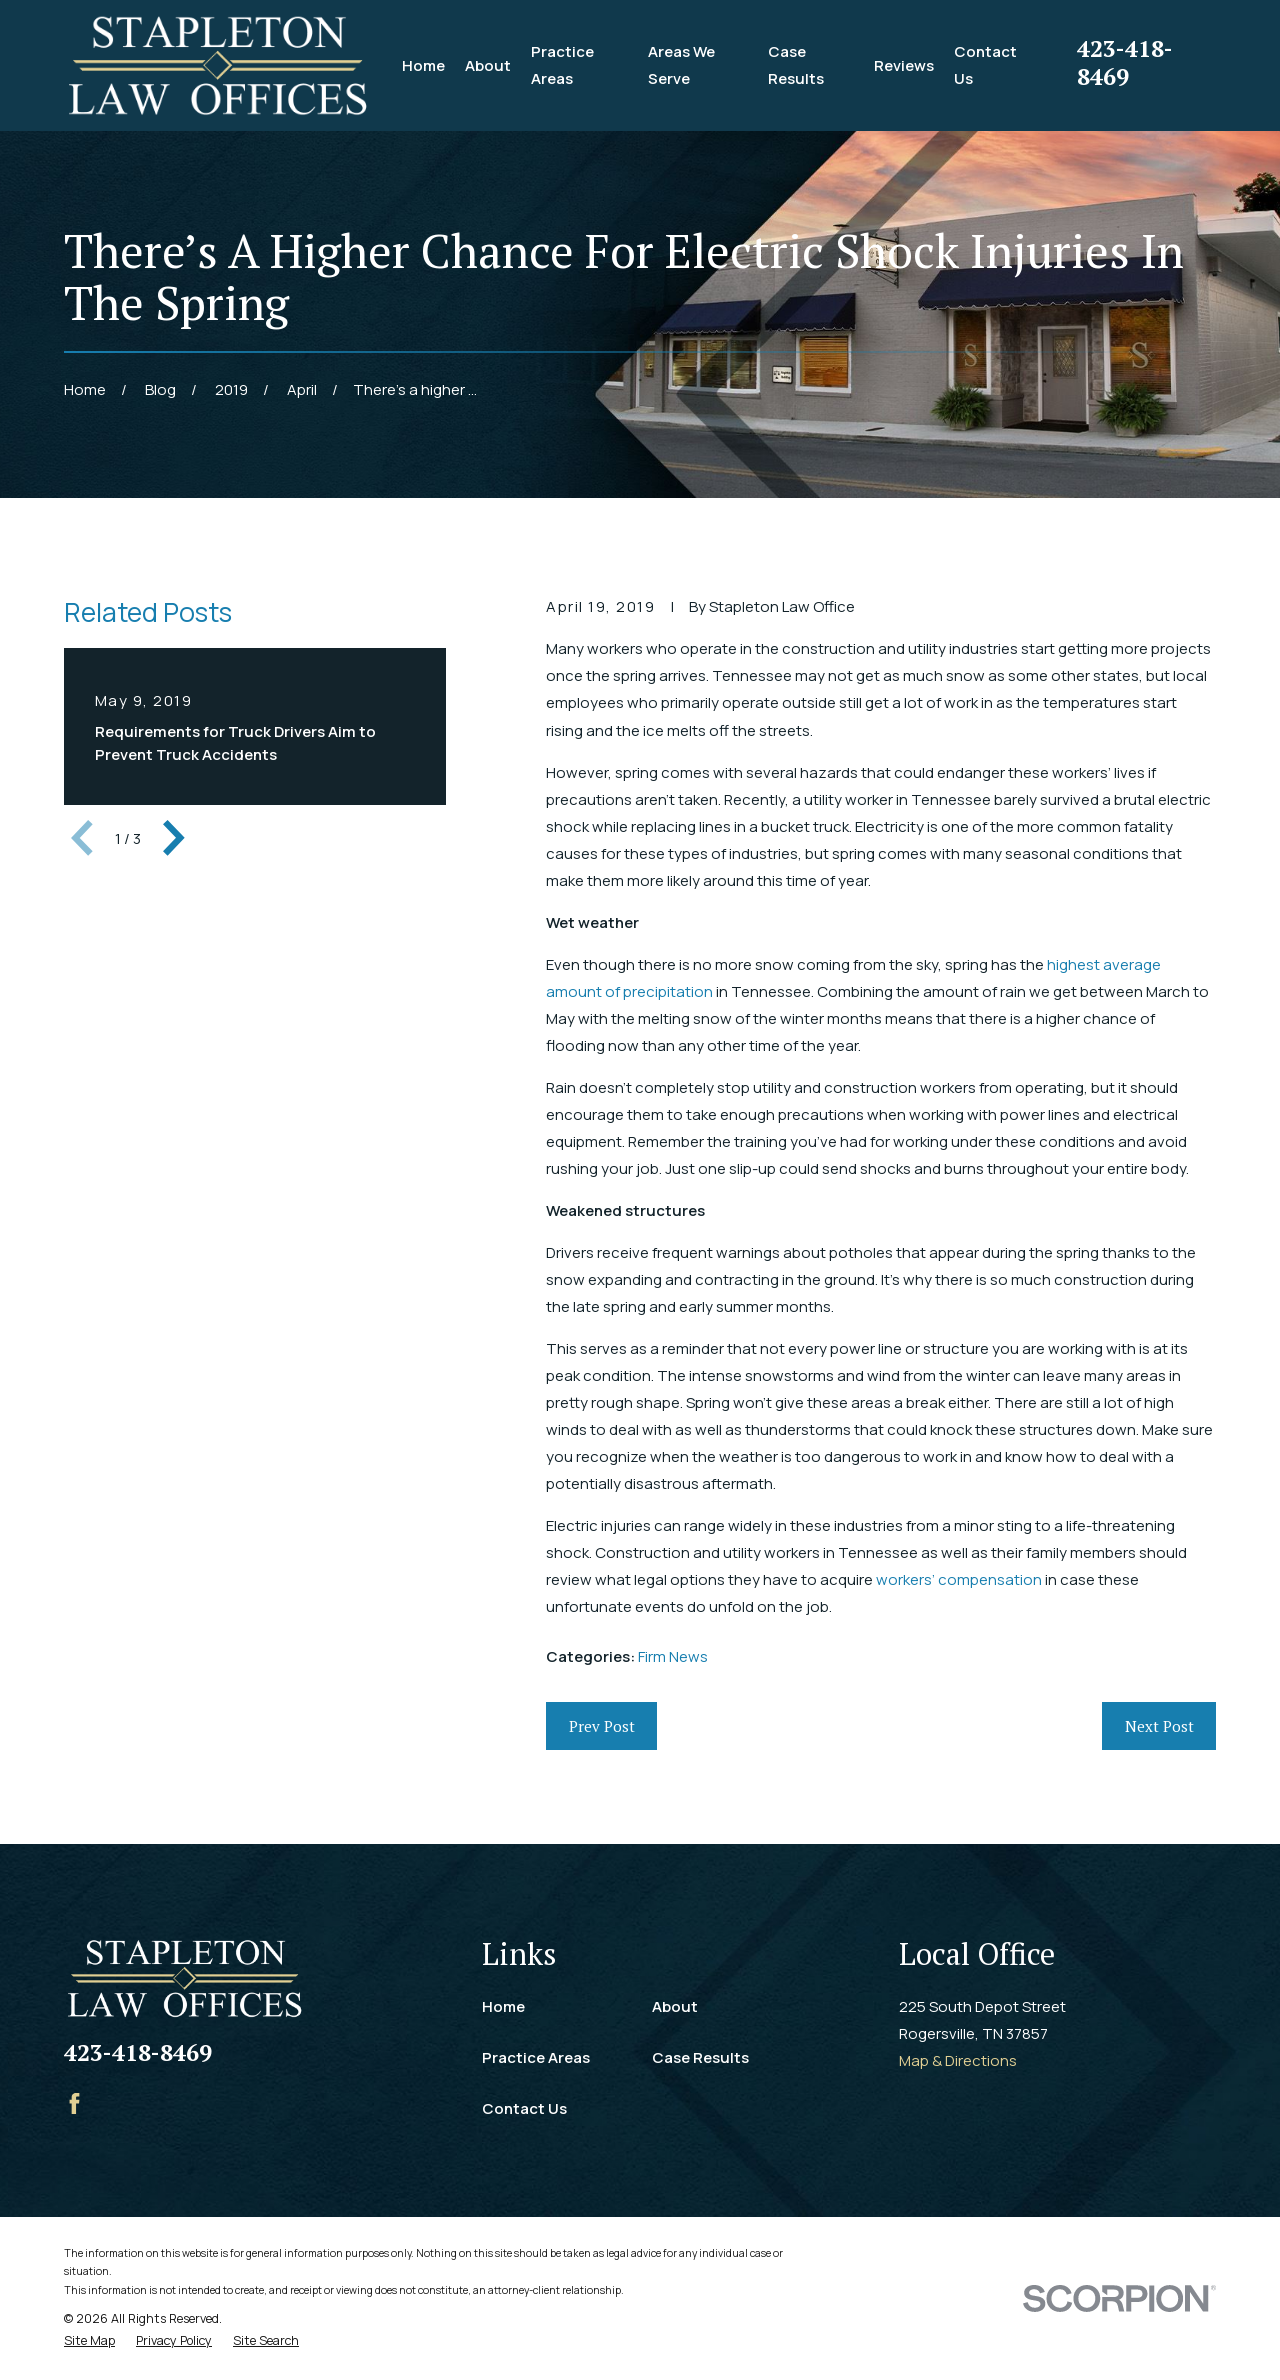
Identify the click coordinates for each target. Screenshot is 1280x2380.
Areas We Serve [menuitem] (681, 65)
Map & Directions (958, 2060)
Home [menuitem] (423, 65)
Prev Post (602, 1726)
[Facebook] (74, 2103)
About (675, 2006)
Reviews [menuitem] (904, 65)
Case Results (700, 2057)
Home (503, 2006)
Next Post (1159, 1726)
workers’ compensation (959, 1579)
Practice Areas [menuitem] (562, 65)
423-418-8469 (1125, 62)
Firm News (673, 1656)
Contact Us (524, 2108)
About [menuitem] (488, 65)
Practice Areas (536, 2057)
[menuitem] (89, 2341)
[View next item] (174, 838)
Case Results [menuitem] (796, 65)
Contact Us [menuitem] (985, 65)
